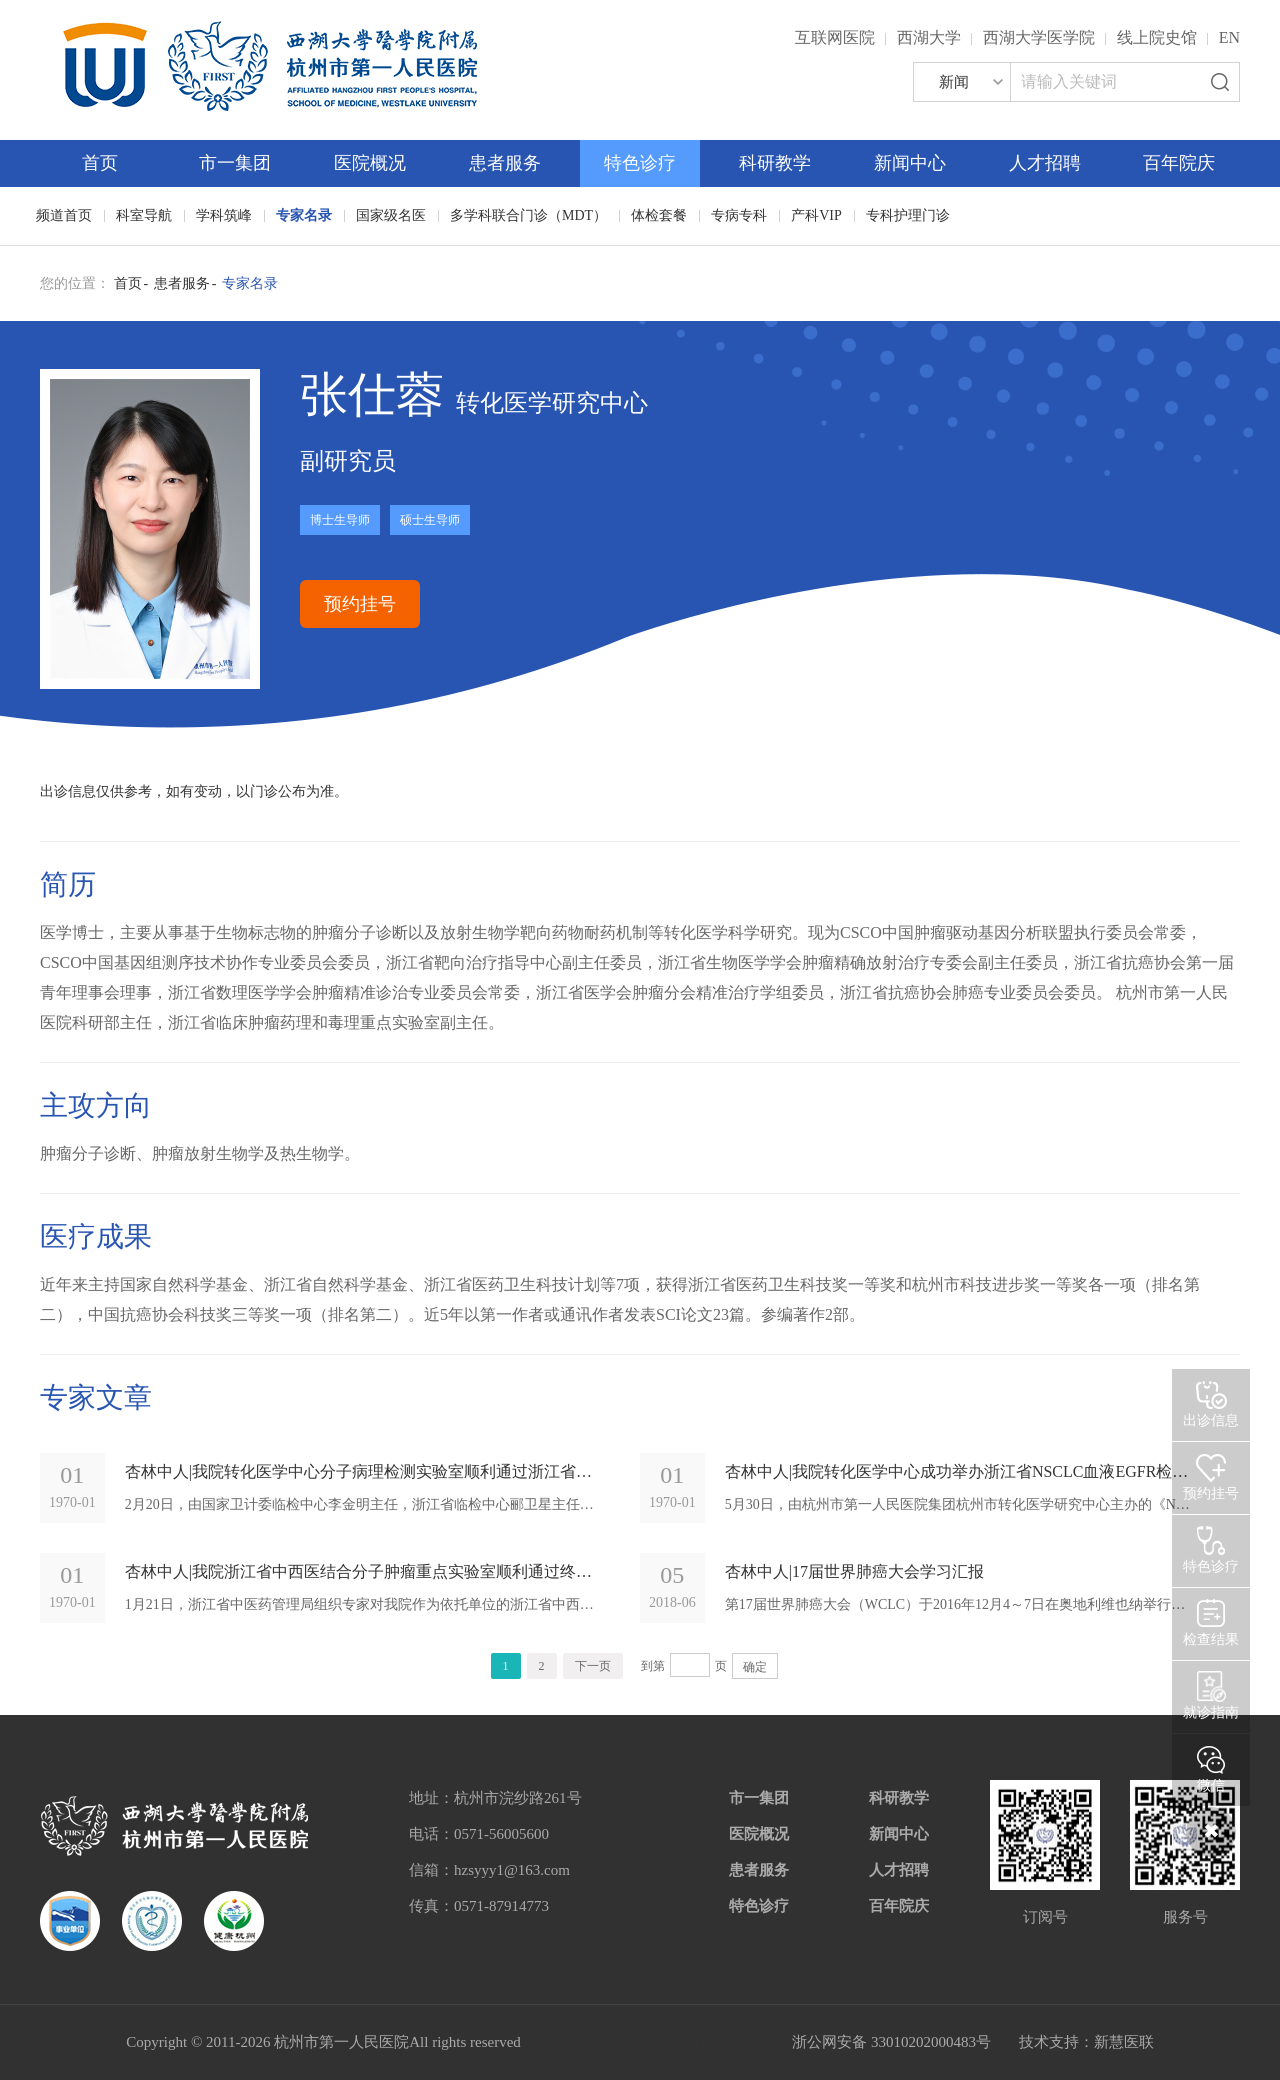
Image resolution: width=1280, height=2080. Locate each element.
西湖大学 (929, 37)
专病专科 (739, 215)
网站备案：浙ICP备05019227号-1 (657, 2042)
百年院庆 (1179, 163)
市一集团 (235, 163)
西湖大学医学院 (1039, 37)
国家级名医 (391, 215)
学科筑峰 (224, 215)
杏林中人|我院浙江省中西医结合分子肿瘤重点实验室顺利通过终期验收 (359, 1571)
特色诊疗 (640, 163)
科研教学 (775, 163)
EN (1229, 37)
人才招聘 (1045, 163)
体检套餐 (659, 215)
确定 (755, 1667)
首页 (100, 163)
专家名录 (304, 215)
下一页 (593, 1666)
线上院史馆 (1157, 37)
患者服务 (505, 163)
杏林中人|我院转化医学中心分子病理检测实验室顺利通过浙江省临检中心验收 (359, 1471)
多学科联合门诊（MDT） (528, 215)
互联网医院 (835, 37)
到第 (653, 1666)
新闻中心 (910, 163)
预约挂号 (360, 604)
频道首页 (64, 215)
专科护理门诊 (908, 215)
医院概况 (370, 163)
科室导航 (144, 215)
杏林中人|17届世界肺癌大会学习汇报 (854, 1571)
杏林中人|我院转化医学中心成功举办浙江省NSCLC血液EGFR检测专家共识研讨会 (959, 1471)
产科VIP (816, 215)
